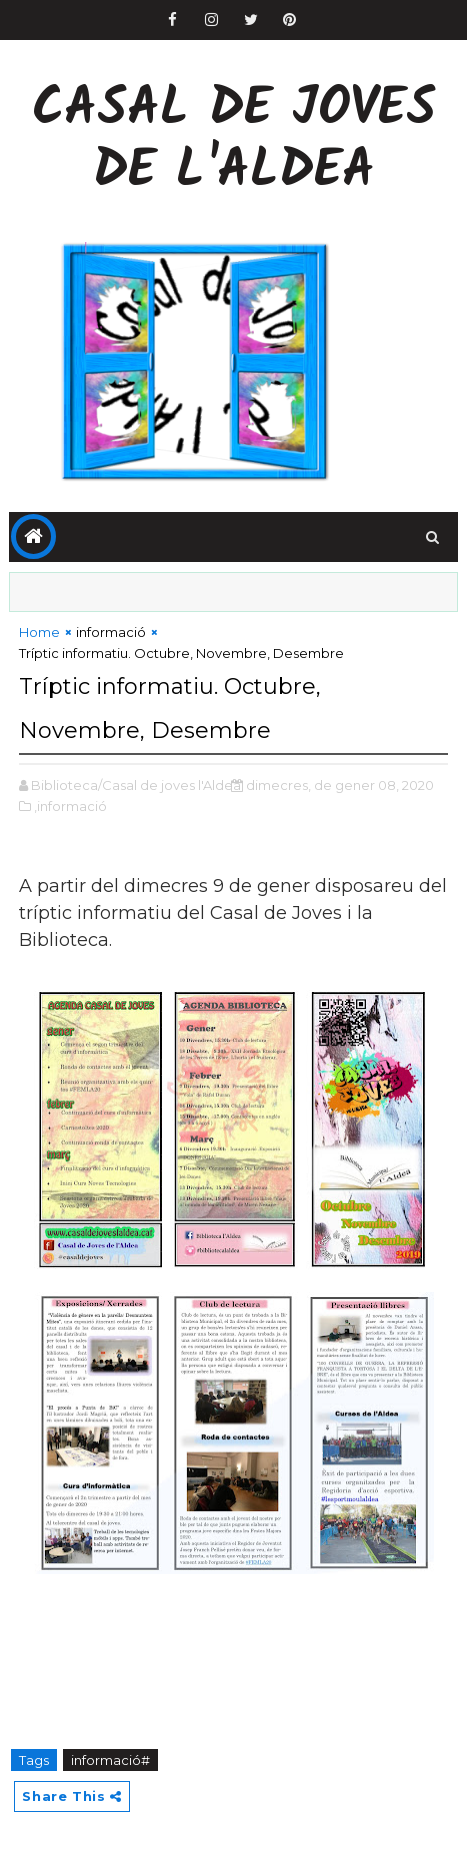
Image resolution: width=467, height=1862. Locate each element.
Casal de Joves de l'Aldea (234, 141)
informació (111, 632)
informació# (110, 1760)
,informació (70, 806)
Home (39, 632)
